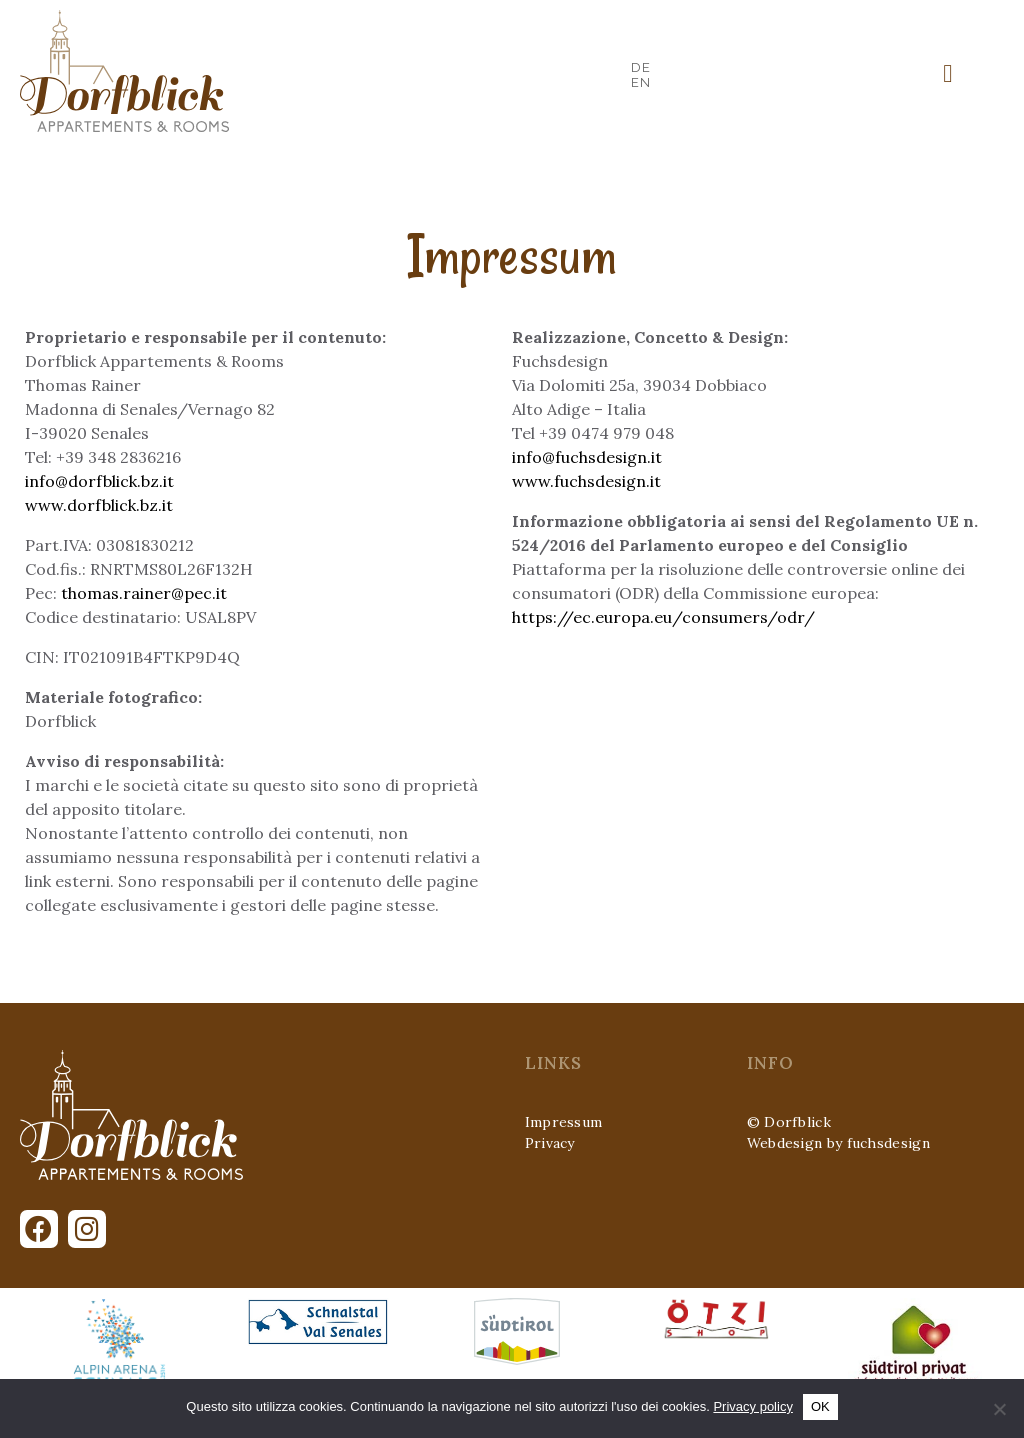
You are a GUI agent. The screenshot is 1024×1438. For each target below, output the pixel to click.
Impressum (564, 1122)
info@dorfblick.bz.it (99, 481)
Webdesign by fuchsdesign (838, 1143)
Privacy (550, 1143)
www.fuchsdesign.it (586, 481)
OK (820, 1406)
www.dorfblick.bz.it (99, 505)
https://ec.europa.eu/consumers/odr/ (663, 617)
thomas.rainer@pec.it (144, 593)
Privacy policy (752, 1406)
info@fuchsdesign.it (587, 457)
